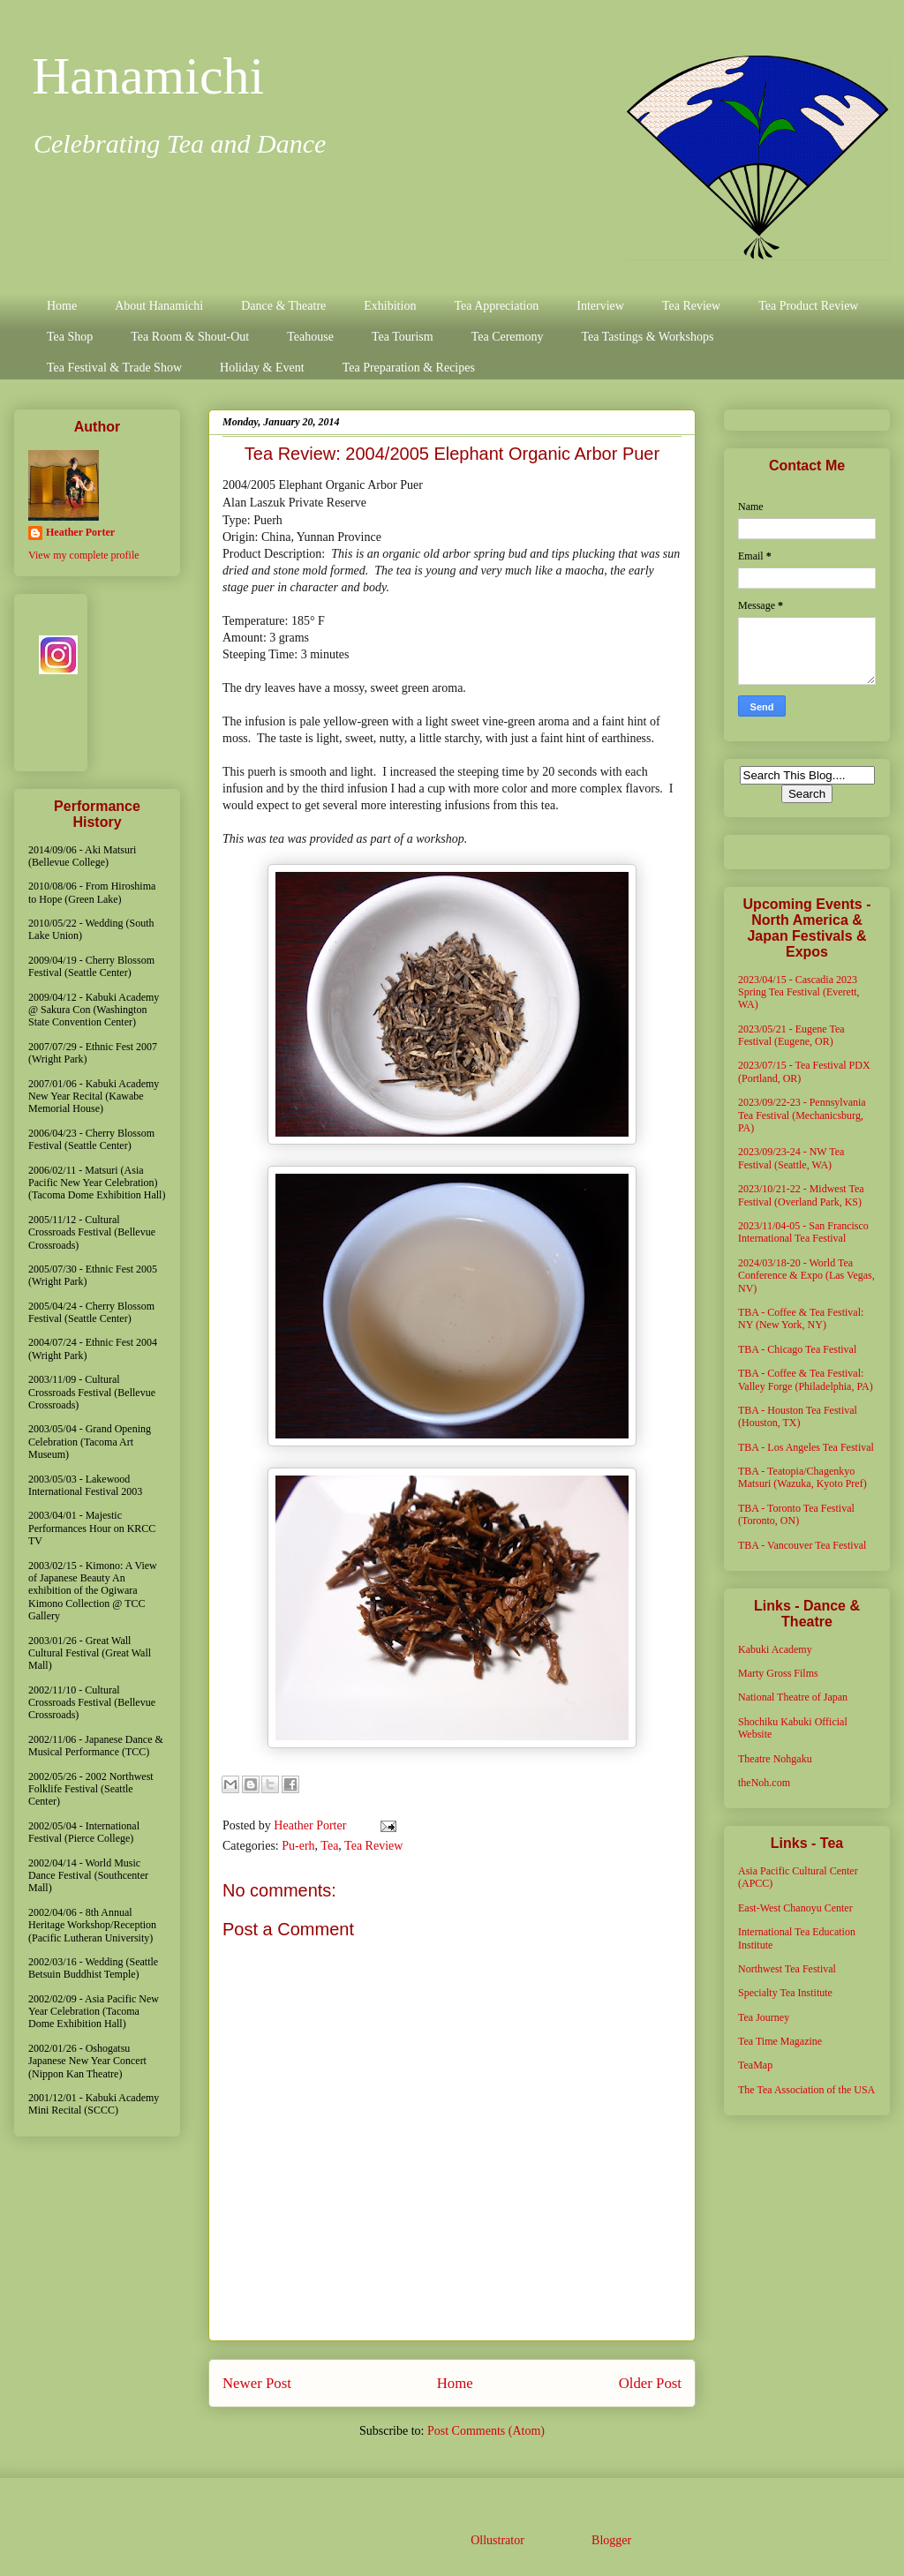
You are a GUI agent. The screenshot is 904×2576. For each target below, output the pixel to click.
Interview (600, 305)
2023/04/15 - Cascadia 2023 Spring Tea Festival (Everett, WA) (799, 992)
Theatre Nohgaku (775, 1759)
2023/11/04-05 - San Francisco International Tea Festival (803, 1232)
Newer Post (256, 2383)
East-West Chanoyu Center (795, 1908)
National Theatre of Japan (793, 1697)
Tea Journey (763, 2017)
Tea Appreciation (496, 305)
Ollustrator (497, 2540)
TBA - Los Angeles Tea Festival (806, 1447)
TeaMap (755, 2065)
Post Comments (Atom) (486, 2430)
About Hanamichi (159, 305)
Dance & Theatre (283, 305)
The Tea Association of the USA (806, 2090)
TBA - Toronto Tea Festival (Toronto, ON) (796, 1514)
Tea (329, 1845)
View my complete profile (83, 555)
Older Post (650, 2383)
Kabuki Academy (775, 1649)
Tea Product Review (808, 305)
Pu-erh (298, 1845)
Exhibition (390, 305)
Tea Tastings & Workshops (647, 336)
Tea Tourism (402, 336)
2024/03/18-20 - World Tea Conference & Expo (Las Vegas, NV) (806, 1276)
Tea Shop (70, 336)
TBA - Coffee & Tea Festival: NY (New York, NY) (800, 1318)
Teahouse (310, 336)
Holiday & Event (262, 367)
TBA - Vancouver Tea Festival (802, 1545)
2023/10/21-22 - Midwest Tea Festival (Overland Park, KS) (801, 1195)
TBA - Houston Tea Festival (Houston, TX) (797, 1416)
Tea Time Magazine (780, 2041)
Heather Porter (312, 1825)
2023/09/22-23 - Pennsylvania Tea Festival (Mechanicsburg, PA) (802, 1115)
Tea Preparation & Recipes (409, 367)
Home (62, 305)
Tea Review (691, 305)
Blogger (610, 2540)
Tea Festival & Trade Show (114, 367)
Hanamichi (148, 76)
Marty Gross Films (778, 1673)
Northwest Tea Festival (787, 1969)
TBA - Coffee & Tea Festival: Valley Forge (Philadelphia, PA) (805, 1379)
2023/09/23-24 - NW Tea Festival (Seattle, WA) (791, 1157)
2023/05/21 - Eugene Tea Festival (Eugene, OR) (791, 1035)
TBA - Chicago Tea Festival (797, 1349)
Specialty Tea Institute (785, 1992)
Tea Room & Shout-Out (190, 336)
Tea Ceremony (507, 336)
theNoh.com (764, 1782)
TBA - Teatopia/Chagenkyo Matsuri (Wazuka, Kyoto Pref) (802, 1477)
